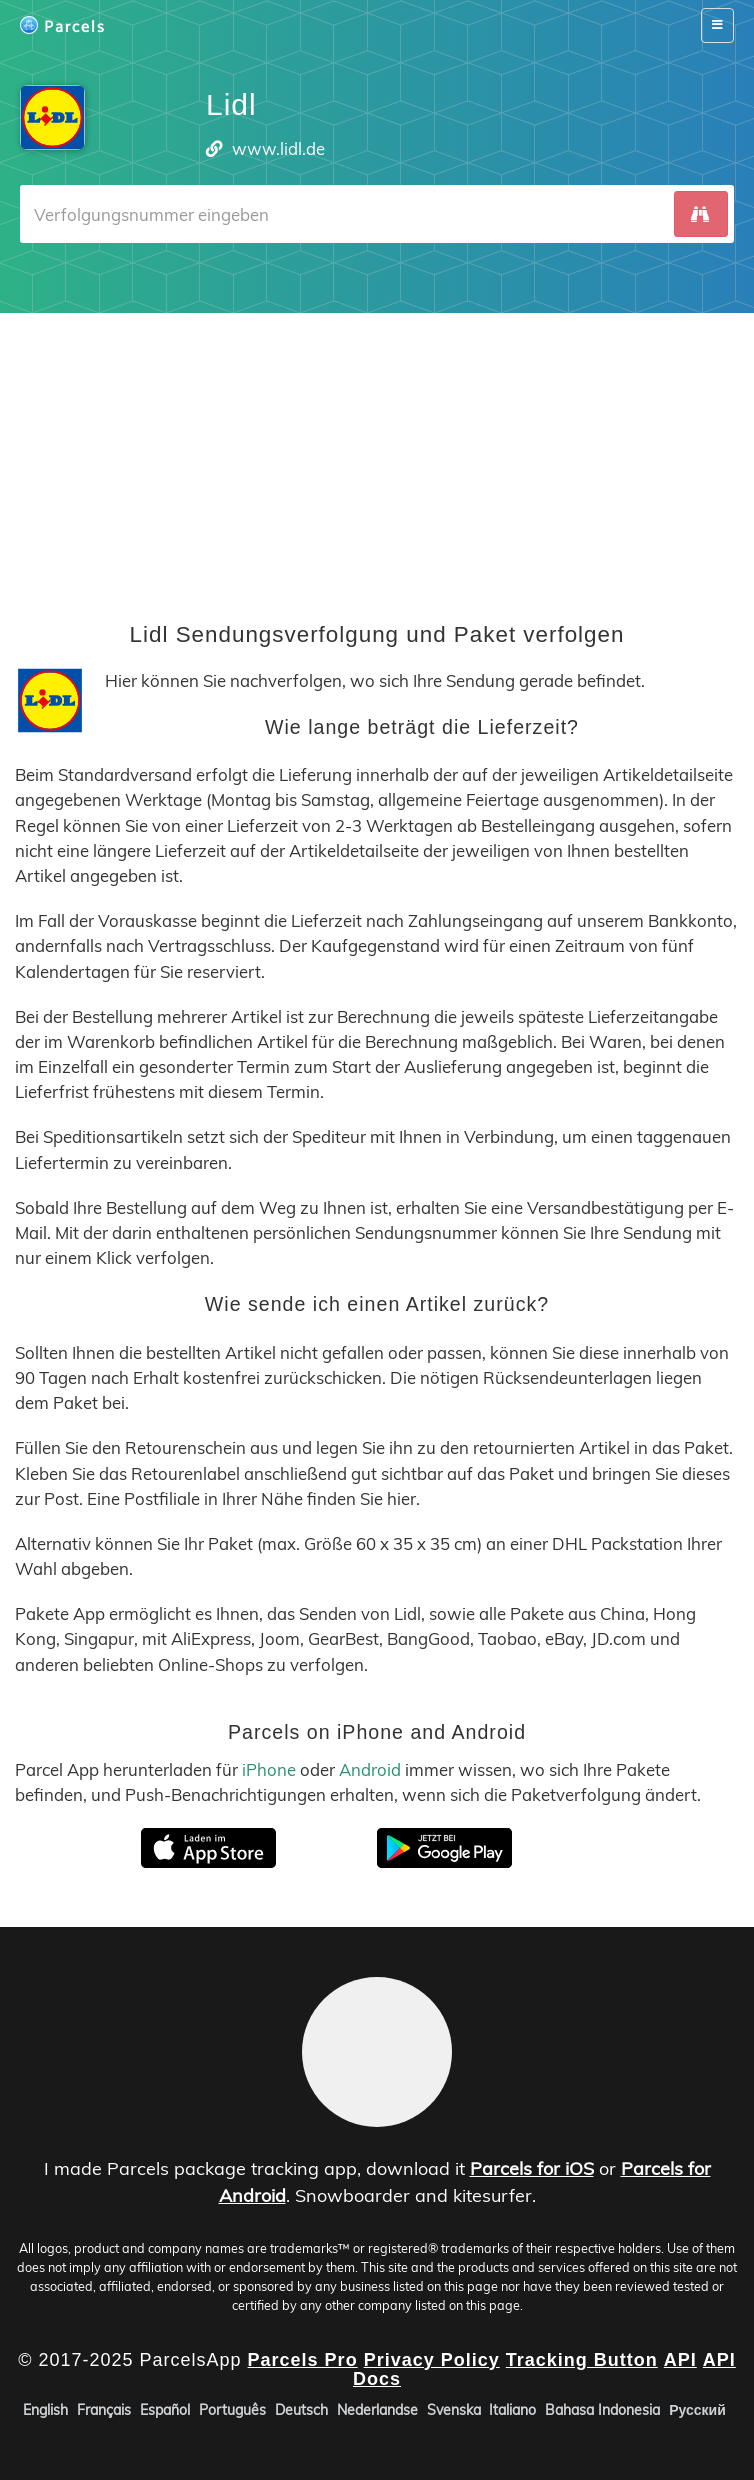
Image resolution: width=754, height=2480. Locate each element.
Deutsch (301, 2410)
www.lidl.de (278, 148)
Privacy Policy (432, 2360)
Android (370, 1769)
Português (232, 2410)
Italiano (512, 2410)
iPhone (269, 1769)
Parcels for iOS (532, 2168)
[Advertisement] (377, 453)
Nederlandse (377, 2410)
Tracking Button (582, 2360)
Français (104, 2410)
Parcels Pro (303, 2360)
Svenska (454, 2410)
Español (165, 2410)
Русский (697, 2410)
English (45, 2410)
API (680, 2360)
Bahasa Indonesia (602, 2410)
